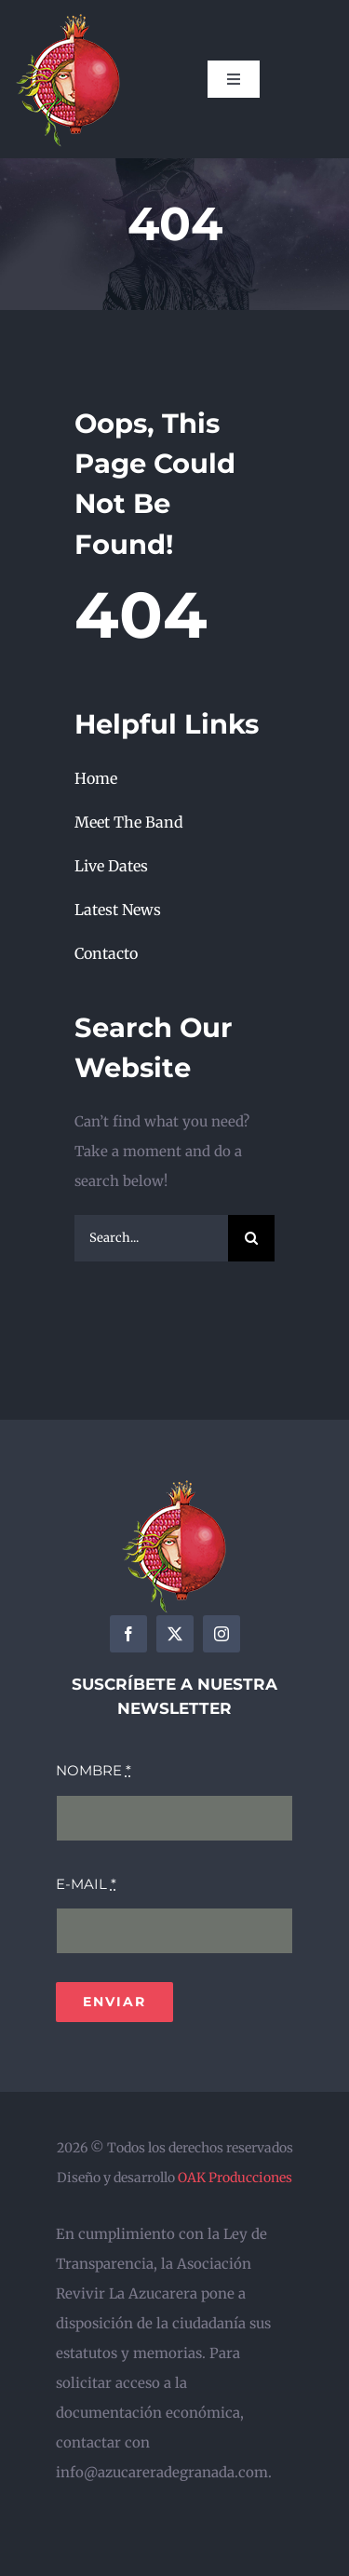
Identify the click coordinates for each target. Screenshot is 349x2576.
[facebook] (128, 1633)
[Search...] (151, 1238)
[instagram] (221, 1633)
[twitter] (175, 1633)
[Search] (251, 1238)
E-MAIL (86, 1884)
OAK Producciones (235, 2177)
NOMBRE (93, 1770)
